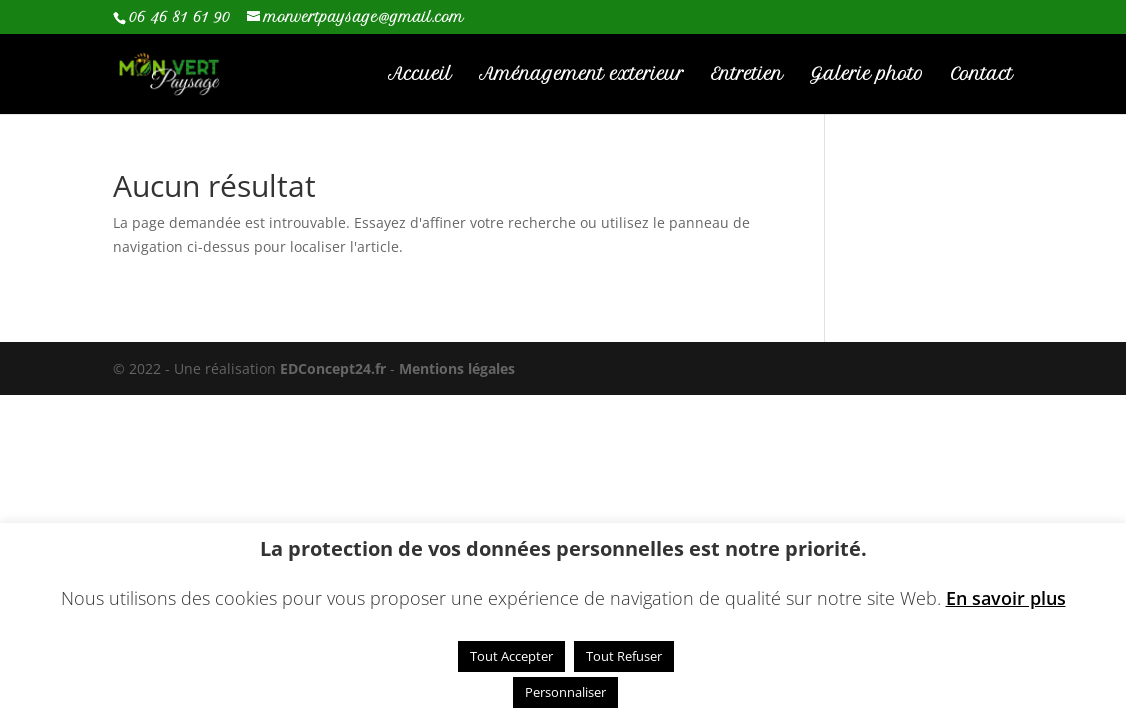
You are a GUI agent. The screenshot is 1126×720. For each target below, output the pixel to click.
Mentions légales (457, 368)
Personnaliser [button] (565, 692)
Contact (982, 75)
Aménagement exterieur (581, 75)
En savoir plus (1006, 598)
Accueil (420, 75)
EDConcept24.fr (335, 368)
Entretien (747, 75)
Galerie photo (867, 75)
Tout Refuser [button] (624, 656)
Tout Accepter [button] (511, 656)
